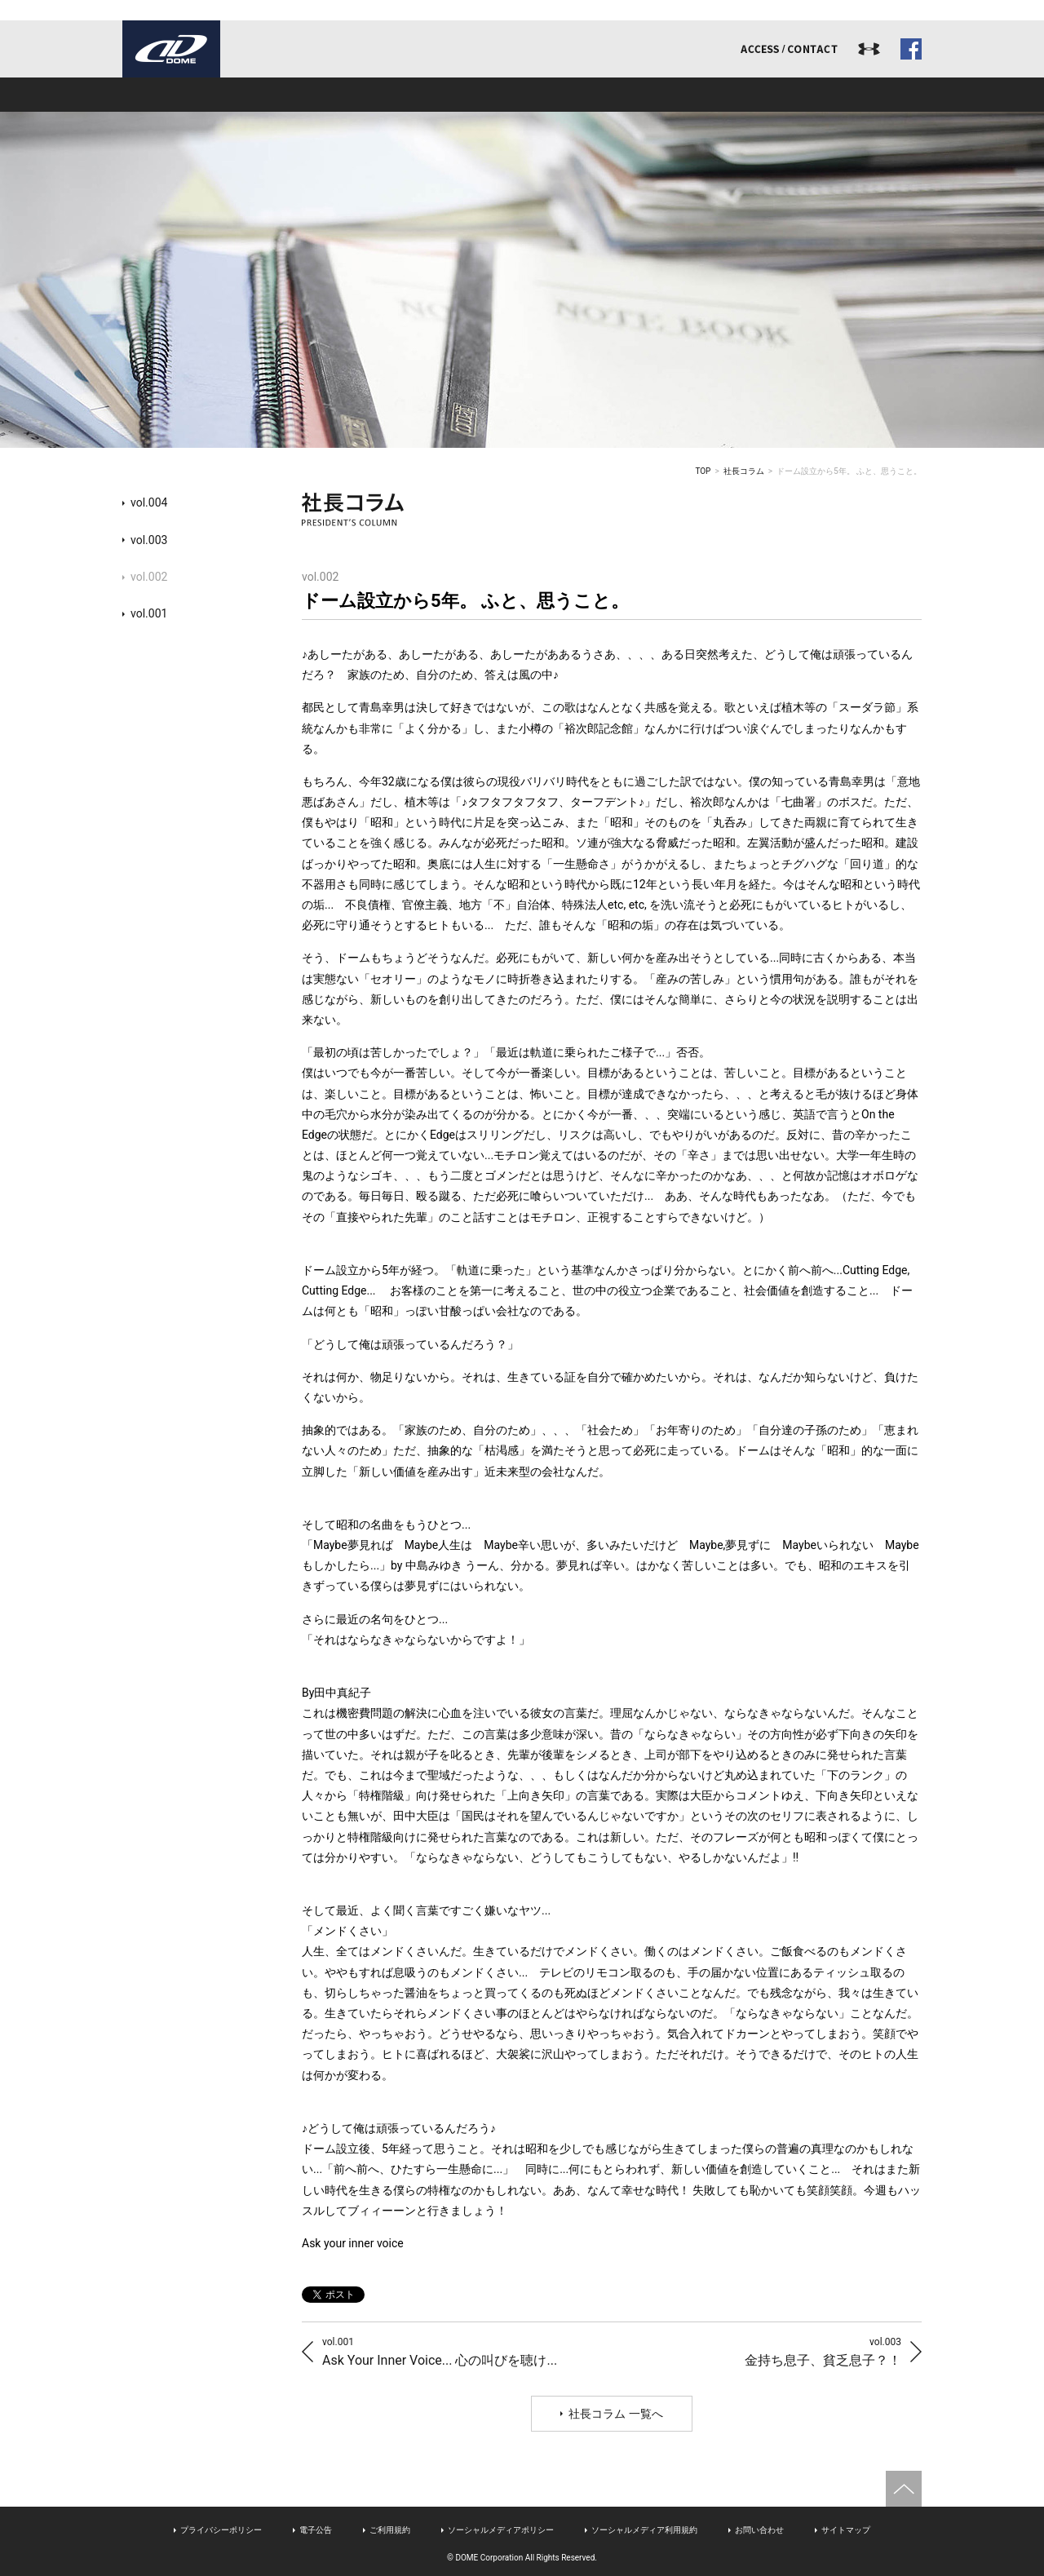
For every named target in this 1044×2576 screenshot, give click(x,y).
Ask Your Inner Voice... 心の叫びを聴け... (439, 2351)
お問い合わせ (759, 2529)
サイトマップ (845, 2529)
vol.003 (148, 540)
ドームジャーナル (842, 94)
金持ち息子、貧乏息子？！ (823, 2351)
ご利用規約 (389, 2529)
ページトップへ (904, 2489)
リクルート (682, 94)
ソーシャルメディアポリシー (501, 2529)
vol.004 (148, 502)
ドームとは (202, 94)
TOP (702, 471)
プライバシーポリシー (221, 2529)
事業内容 (362, 94)
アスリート (522, 94)
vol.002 (148, 576)
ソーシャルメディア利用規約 (644, 2529)
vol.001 (148, 613)
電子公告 (315, 2529)
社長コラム (743, 471)
